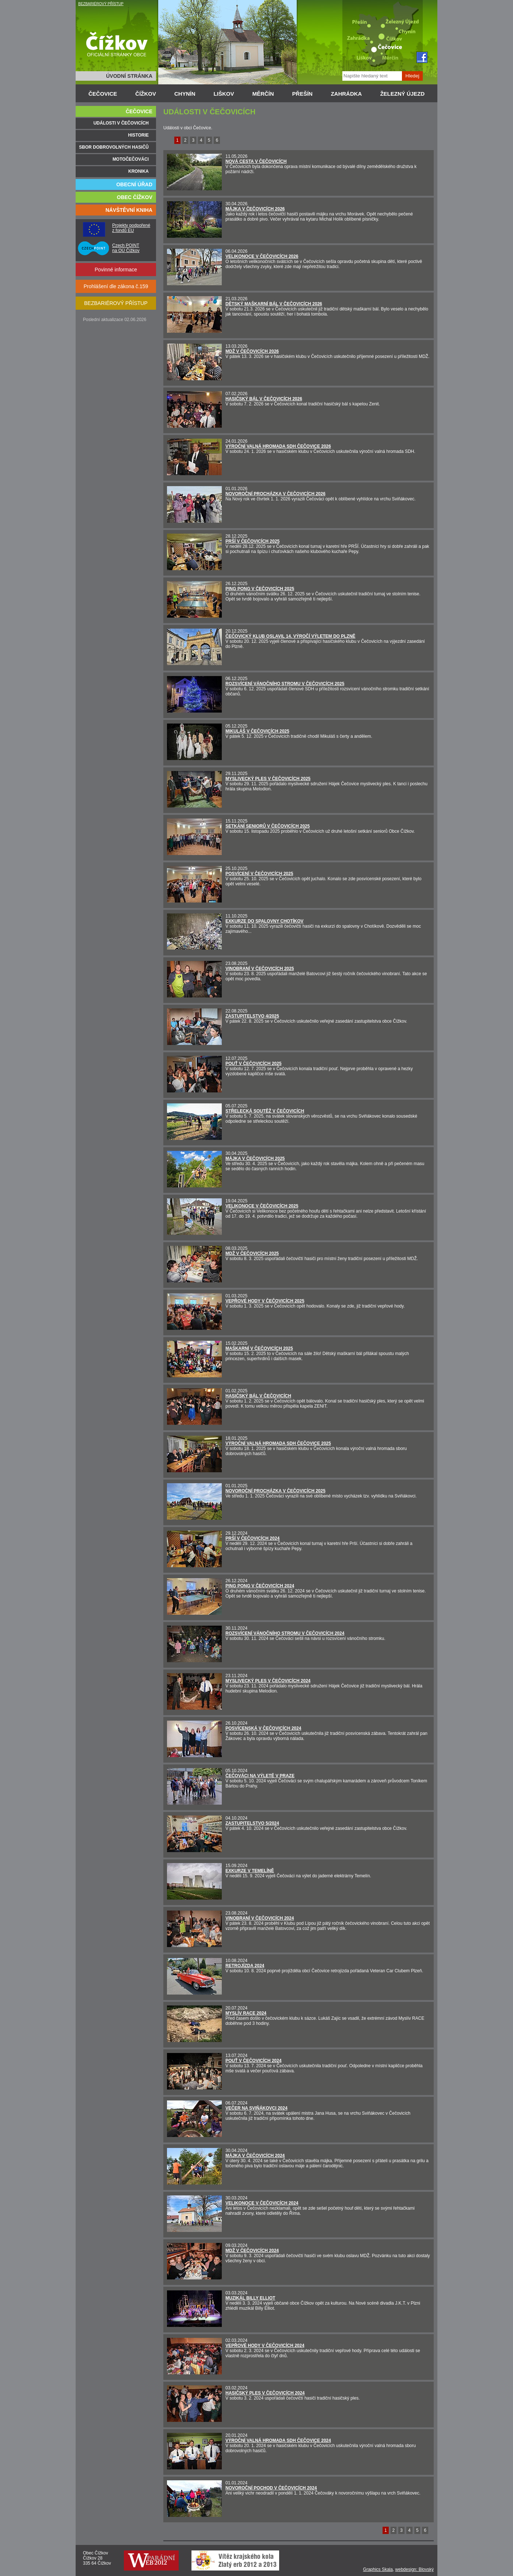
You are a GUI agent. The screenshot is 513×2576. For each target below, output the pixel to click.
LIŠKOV (224, 94)
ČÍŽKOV (145, 94)
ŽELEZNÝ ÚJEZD (402, 94)
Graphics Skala (378, 2569)
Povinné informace (116, 269)
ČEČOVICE (102, 94)
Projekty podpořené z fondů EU (131, 228)
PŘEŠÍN (302, 94)
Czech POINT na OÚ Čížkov (126, 248)
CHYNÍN (184, 94)
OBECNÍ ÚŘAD (134, 184)
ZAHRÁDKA (346, 94)
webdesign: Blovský (414, 2569)
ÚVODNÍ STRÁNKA (129, 76)
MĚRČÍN (263, 94)
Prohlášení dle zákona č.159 (116, 286)
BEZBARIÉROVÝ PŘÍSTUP (100, 4)
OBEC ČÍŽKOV (134, 197)
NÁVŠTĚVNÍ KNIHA (129, 210)
